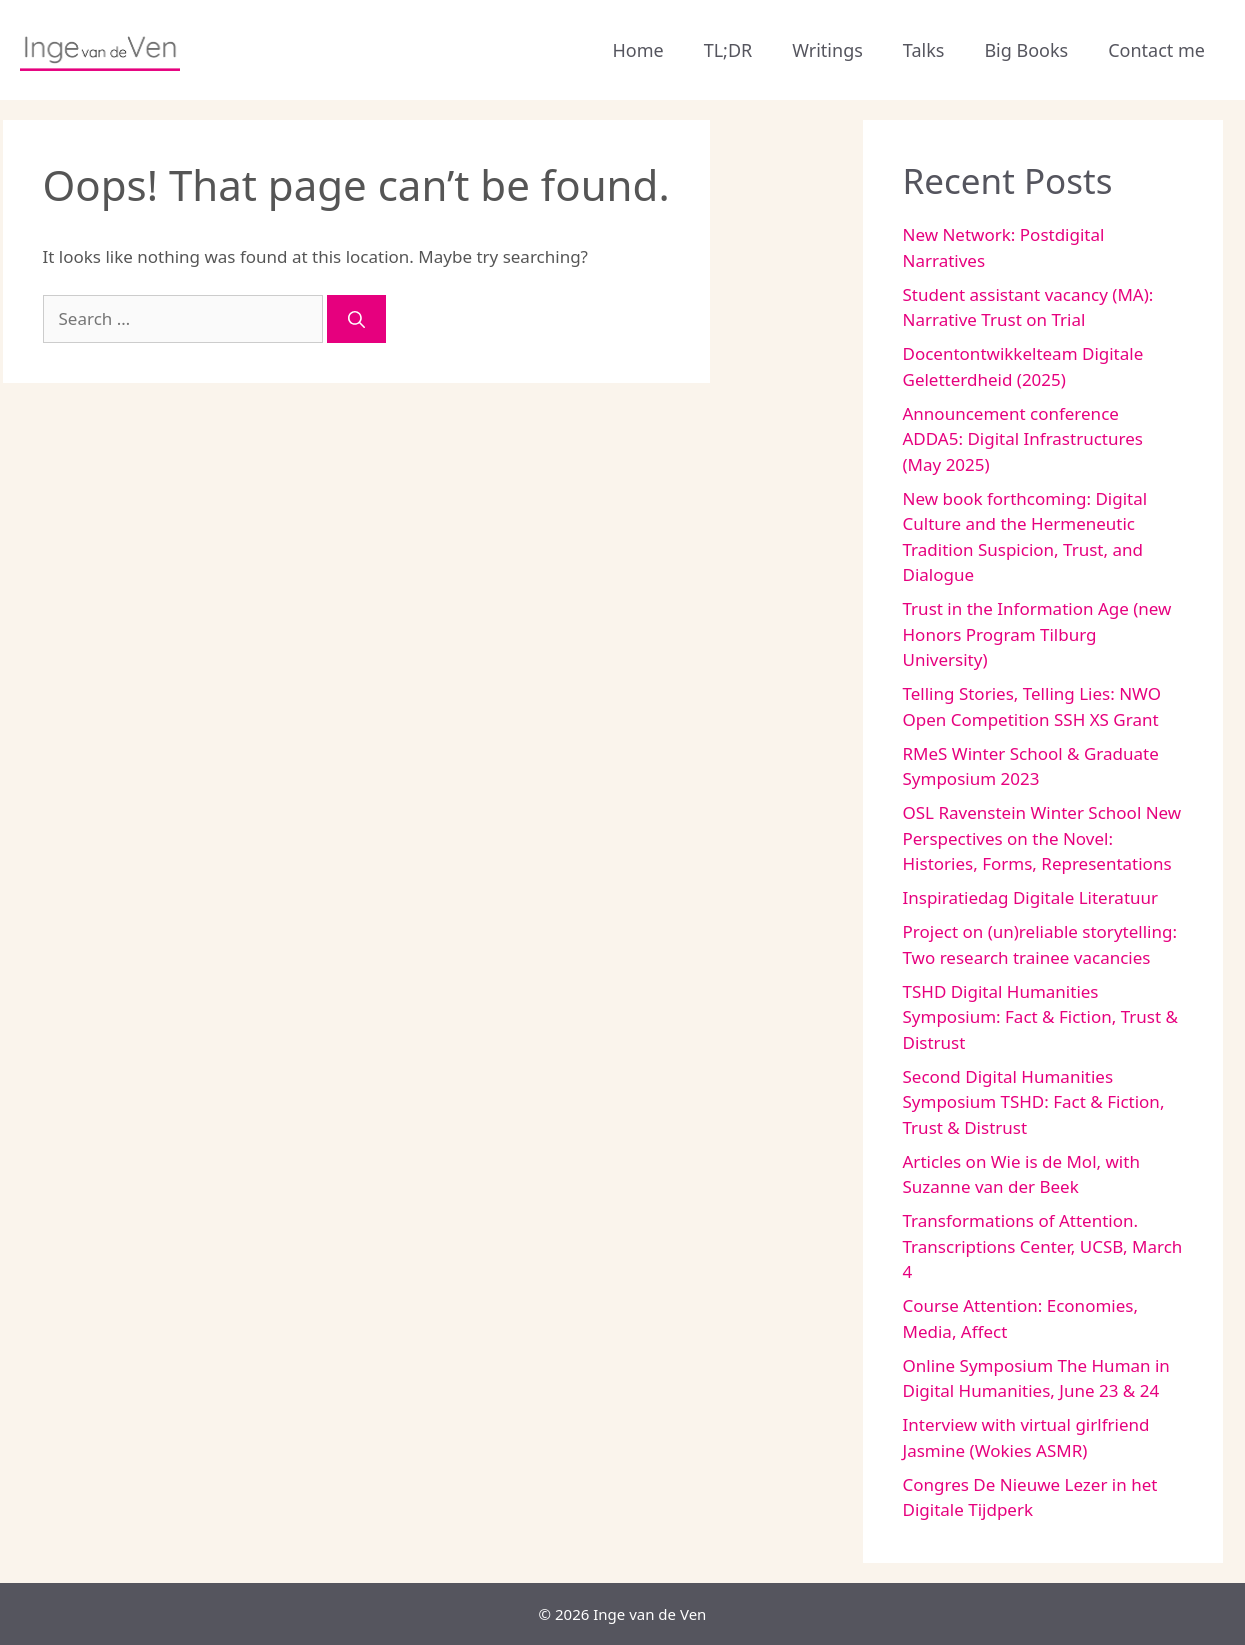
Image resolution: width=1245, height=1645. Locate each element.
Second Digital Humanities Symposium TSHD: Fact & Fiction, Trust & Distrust (1034, 1102)
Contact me (1156, 50)
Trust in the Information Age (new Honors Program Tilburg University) (1037, 634)
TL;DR (728, 50)
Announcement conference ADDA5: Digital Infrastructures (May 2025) (1023, 439)
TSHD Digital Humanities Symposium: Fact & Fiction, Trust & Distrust (1040, 1017)
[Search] (356, 319)
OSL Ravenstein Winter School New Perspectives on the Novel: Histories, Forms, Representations (1042, 838)
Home (637, 50)
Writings (827, 50)
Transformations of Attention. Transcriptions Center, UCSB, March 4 (1043, 1246)
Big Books (1026, 50)
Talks (924, 50)
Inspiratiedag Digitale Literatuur (1031, 897)
